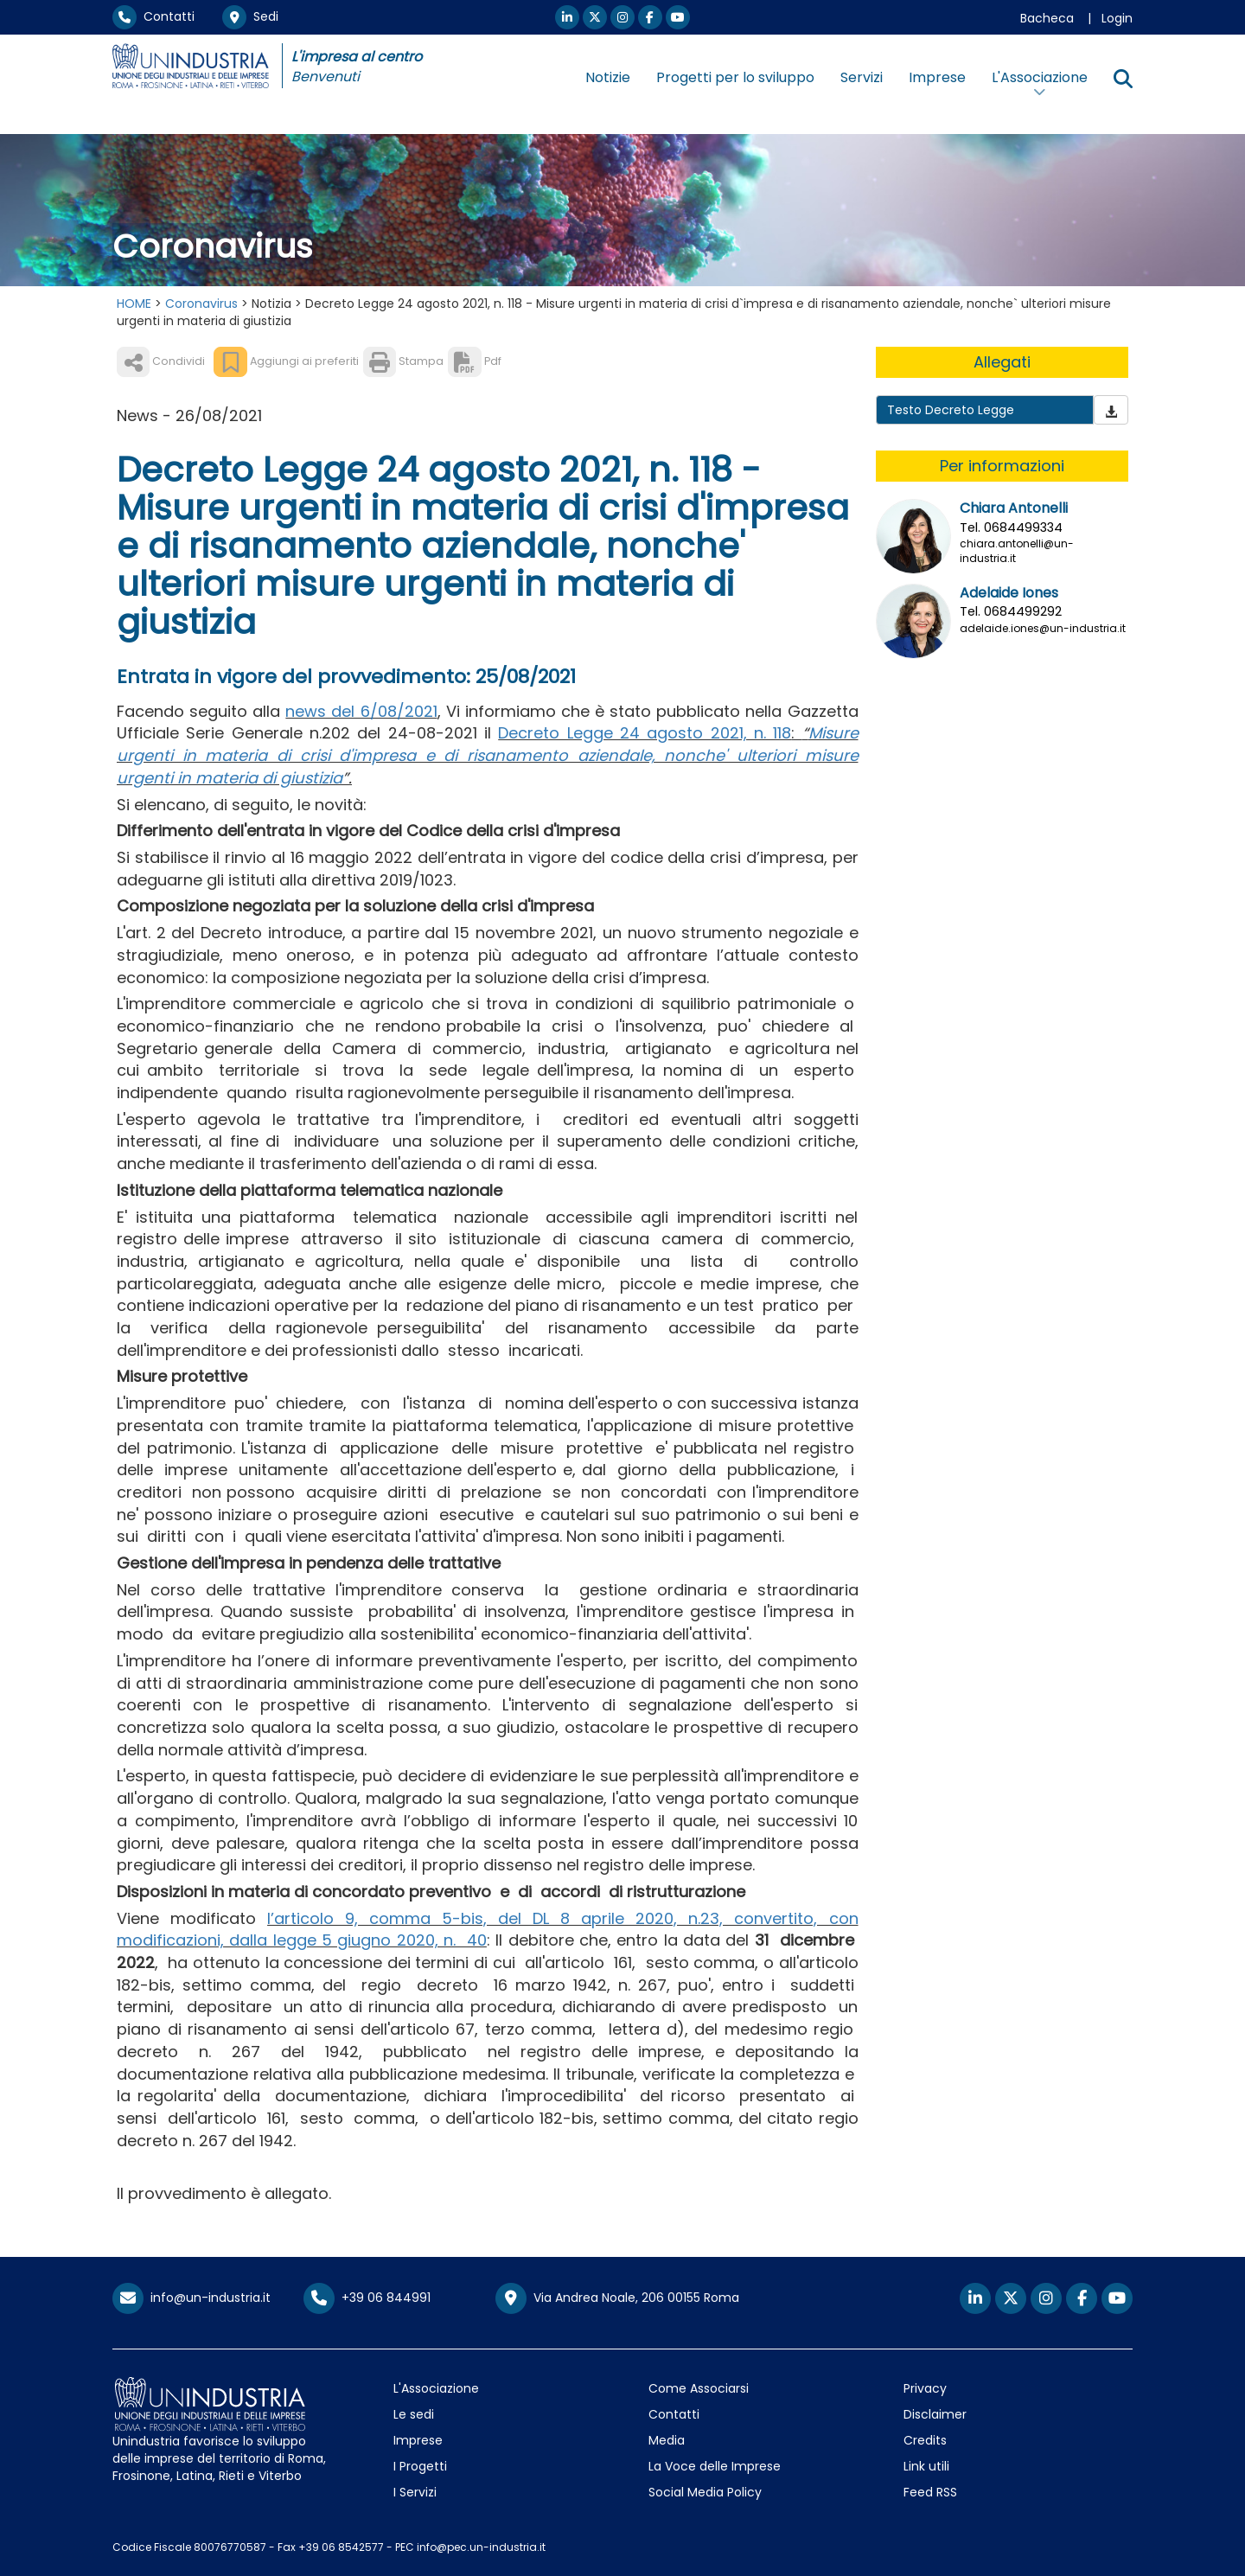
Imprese (937, 77)
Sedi (250, 16)
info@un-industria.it (191, 2297)
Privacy (925, 2388)
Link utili (926, 2466)
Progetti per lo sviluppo (735, 77)
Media (666, 2440)
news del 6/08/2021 (361, 711)
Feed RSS (930, 2492)
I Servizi (415, 2492)
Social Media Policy (705, 2492)
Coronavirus (201, 303)
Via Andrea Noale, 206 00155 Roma (617, 2298)
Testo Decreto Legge (950, 410)
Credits (925, 2440)
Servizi (861, 77)
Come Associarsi (698, 2388)
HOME (134, 303)
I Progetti (420, 2466)
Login (1117, 18)
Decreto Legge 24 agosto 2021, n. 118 (644, 733)
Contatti (153, 16)
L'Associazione (436, 2388)
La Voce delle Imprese (714, 2466)
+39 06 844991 (367, 2297)
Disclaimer (935, 2414)
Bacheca (1047, 18)
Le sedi (413, 2414)
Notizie (607, 77)
